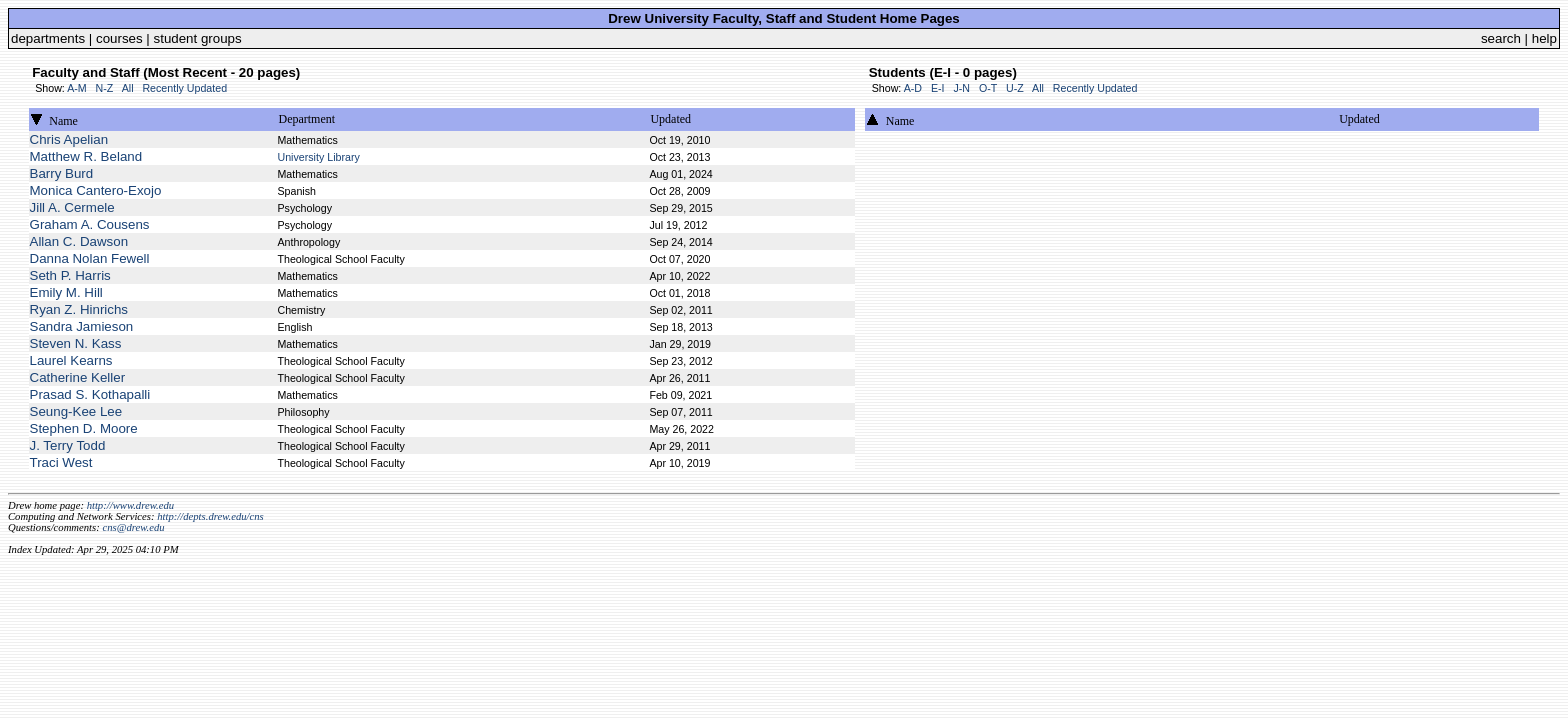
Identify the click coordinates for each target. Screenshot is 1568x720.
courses (119, 38)
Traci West (61, 462)
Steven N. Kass (76, 343)
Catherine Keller (78, 377)
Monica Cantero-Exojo (96, 190)
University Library (318, 157)
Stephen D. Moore (84, 428)
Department (306, 119)
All (128, 88)
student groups (198, 38)
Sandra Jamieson (82, 326)
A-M (77, 88)
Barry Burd (62, 173)
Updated (670, 119)
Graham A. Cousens (90, 224)
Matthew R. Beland (86, 156)
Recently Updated (184, 88)
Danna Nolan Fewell (90, 258)
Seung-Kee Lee (76, 411)
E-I (938, 88)
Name (63, 121)
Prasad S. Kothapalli (90, 394)
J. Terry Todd (68, 445)
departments (48, 38)
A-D (913, 88)
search (1501, 38)
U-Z (1015, 88)
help (1544, 38)
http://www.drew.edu (130, 505)
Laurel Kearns (71, 360)
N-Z (105, 88)
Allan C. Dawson (79, 241)
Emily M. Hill (66, 292)
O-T (988, 88)
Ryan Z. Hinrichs (79, 309)
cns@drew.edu (133, 527)
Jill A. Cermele (72, 207)
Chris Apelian (69, 139)
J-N (961, 88)
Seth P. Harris (70, 275)
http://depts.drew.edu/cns (210, 516)
